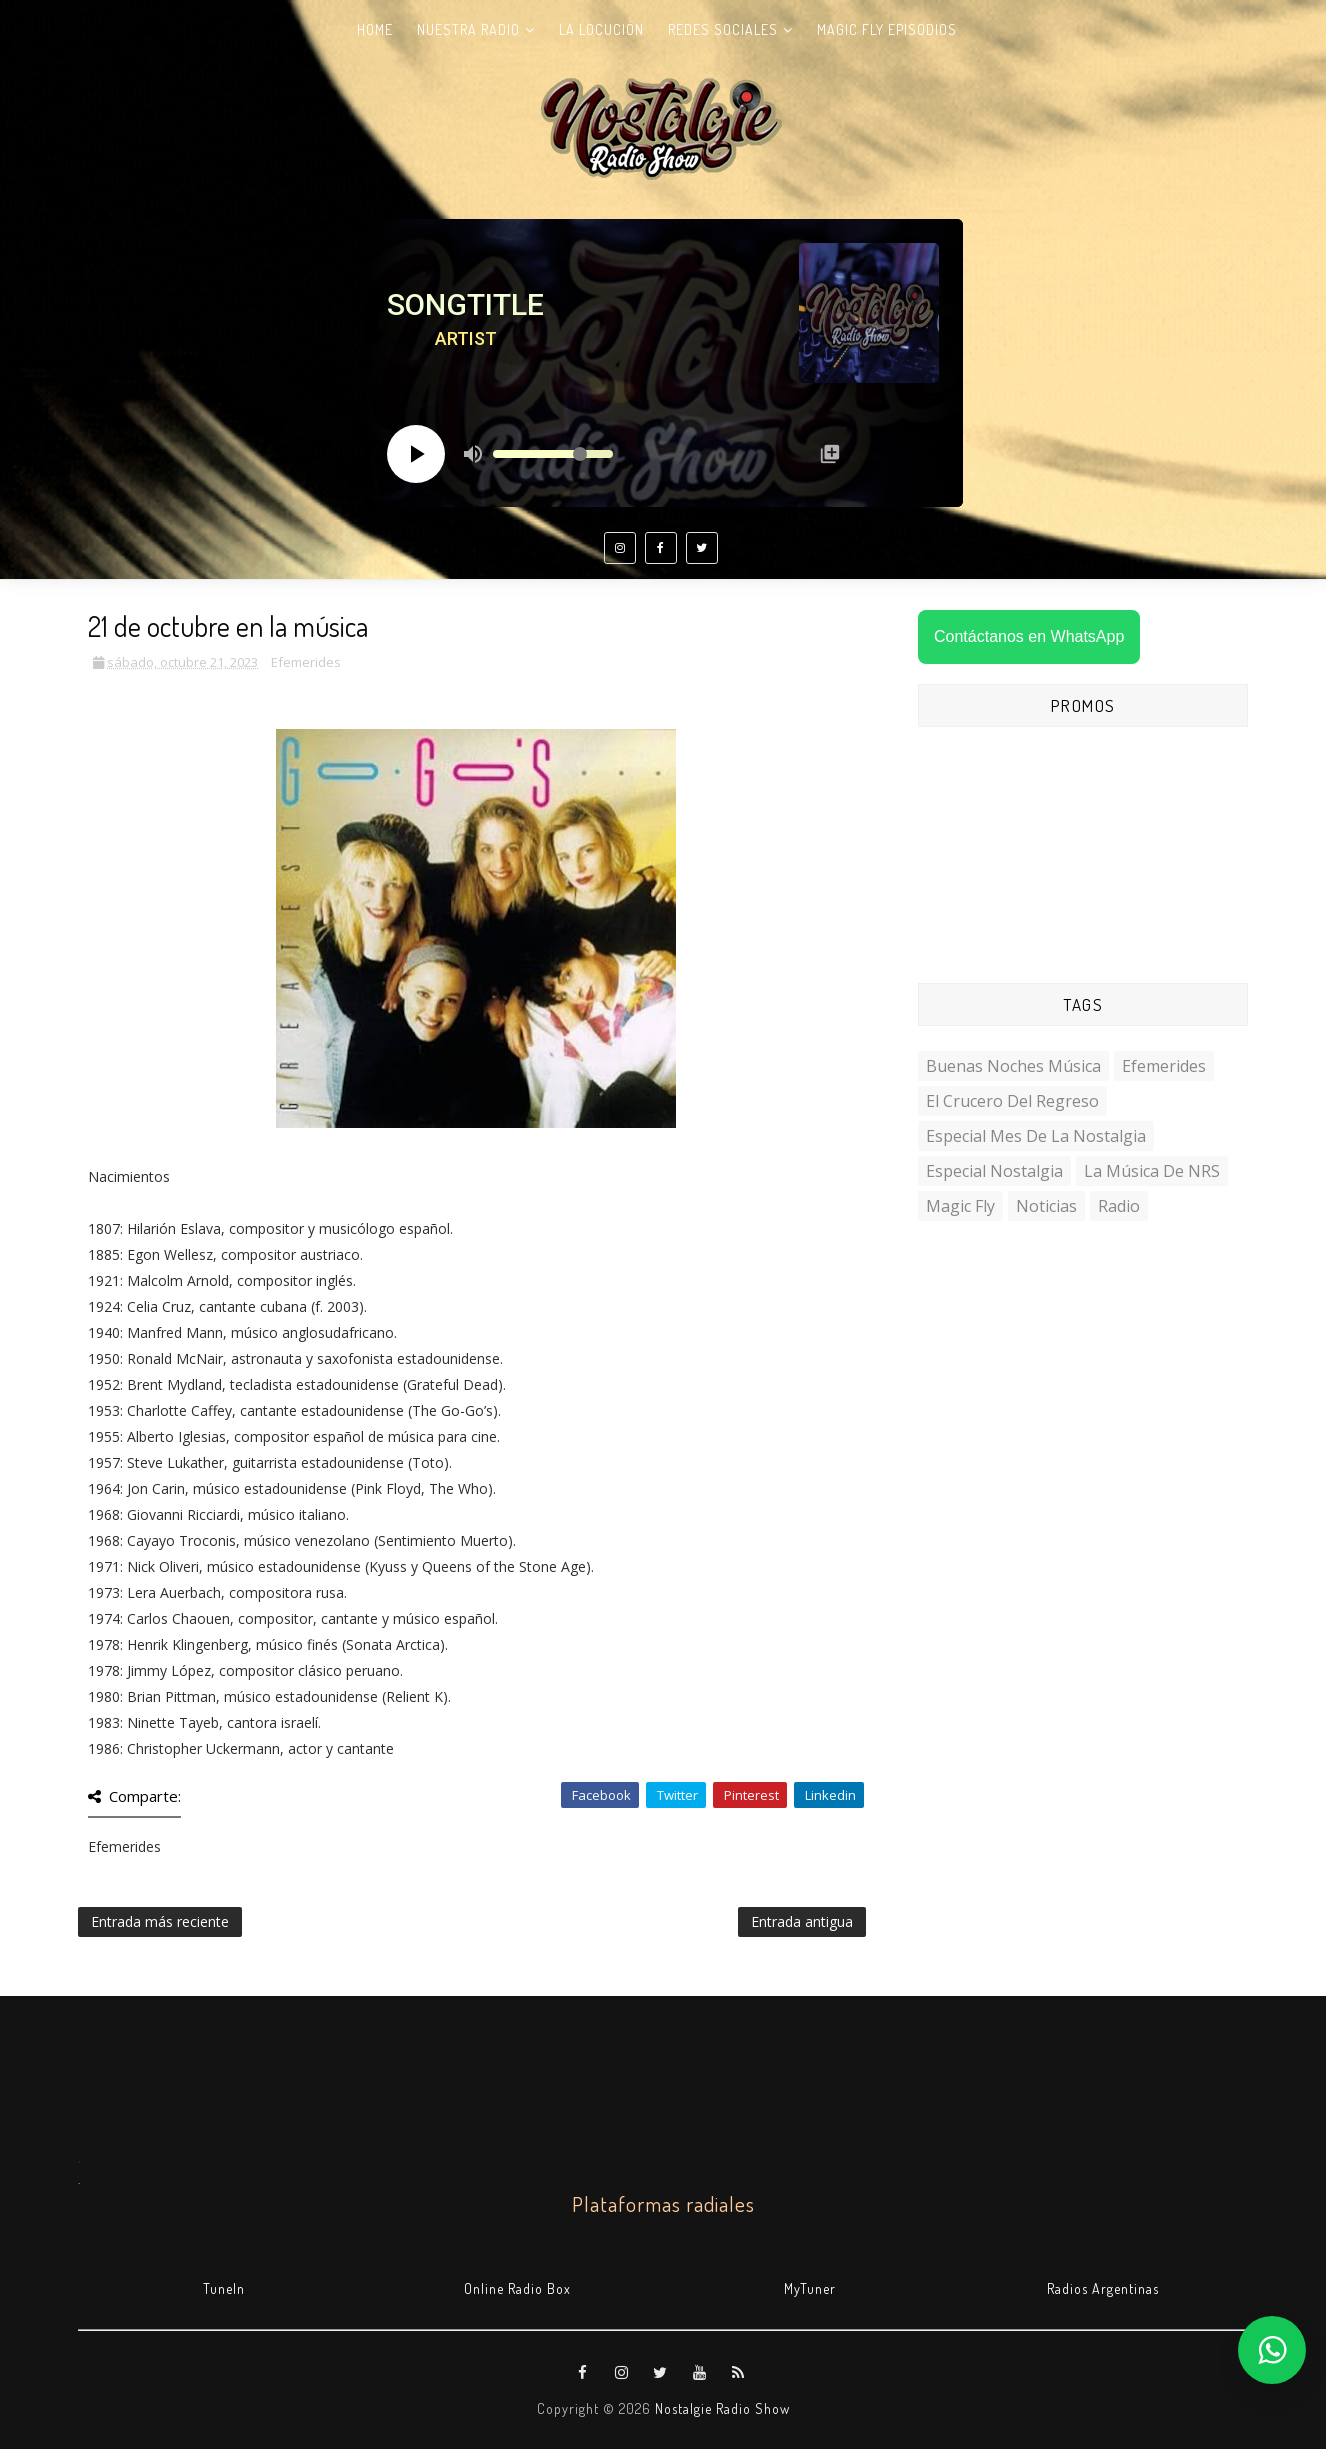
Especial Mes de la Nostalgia (1036, 1136)
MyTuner (810, 2288)
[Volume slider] (553, 454)
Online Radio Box (517, 2288)
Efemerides (306, 662)
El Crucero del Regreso (1012, 1101)
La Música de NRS (1152, 1171)
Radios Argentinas (1103, 2288)
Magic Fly (960, 1206)
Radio (1119, 1206)
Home (375, 29)
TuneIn (224, 2288)
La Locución (601, 29)
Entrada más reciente (160, 1921)
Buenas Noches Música (1013, 1066)
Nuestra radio (468, 29)
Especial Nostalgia (994, 1171)
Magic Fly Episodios (887, 29)
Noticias (1046, 1206)
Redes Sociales (723, 29)
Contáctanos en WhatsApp (1029, 636)
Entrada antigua (802, 1921)
